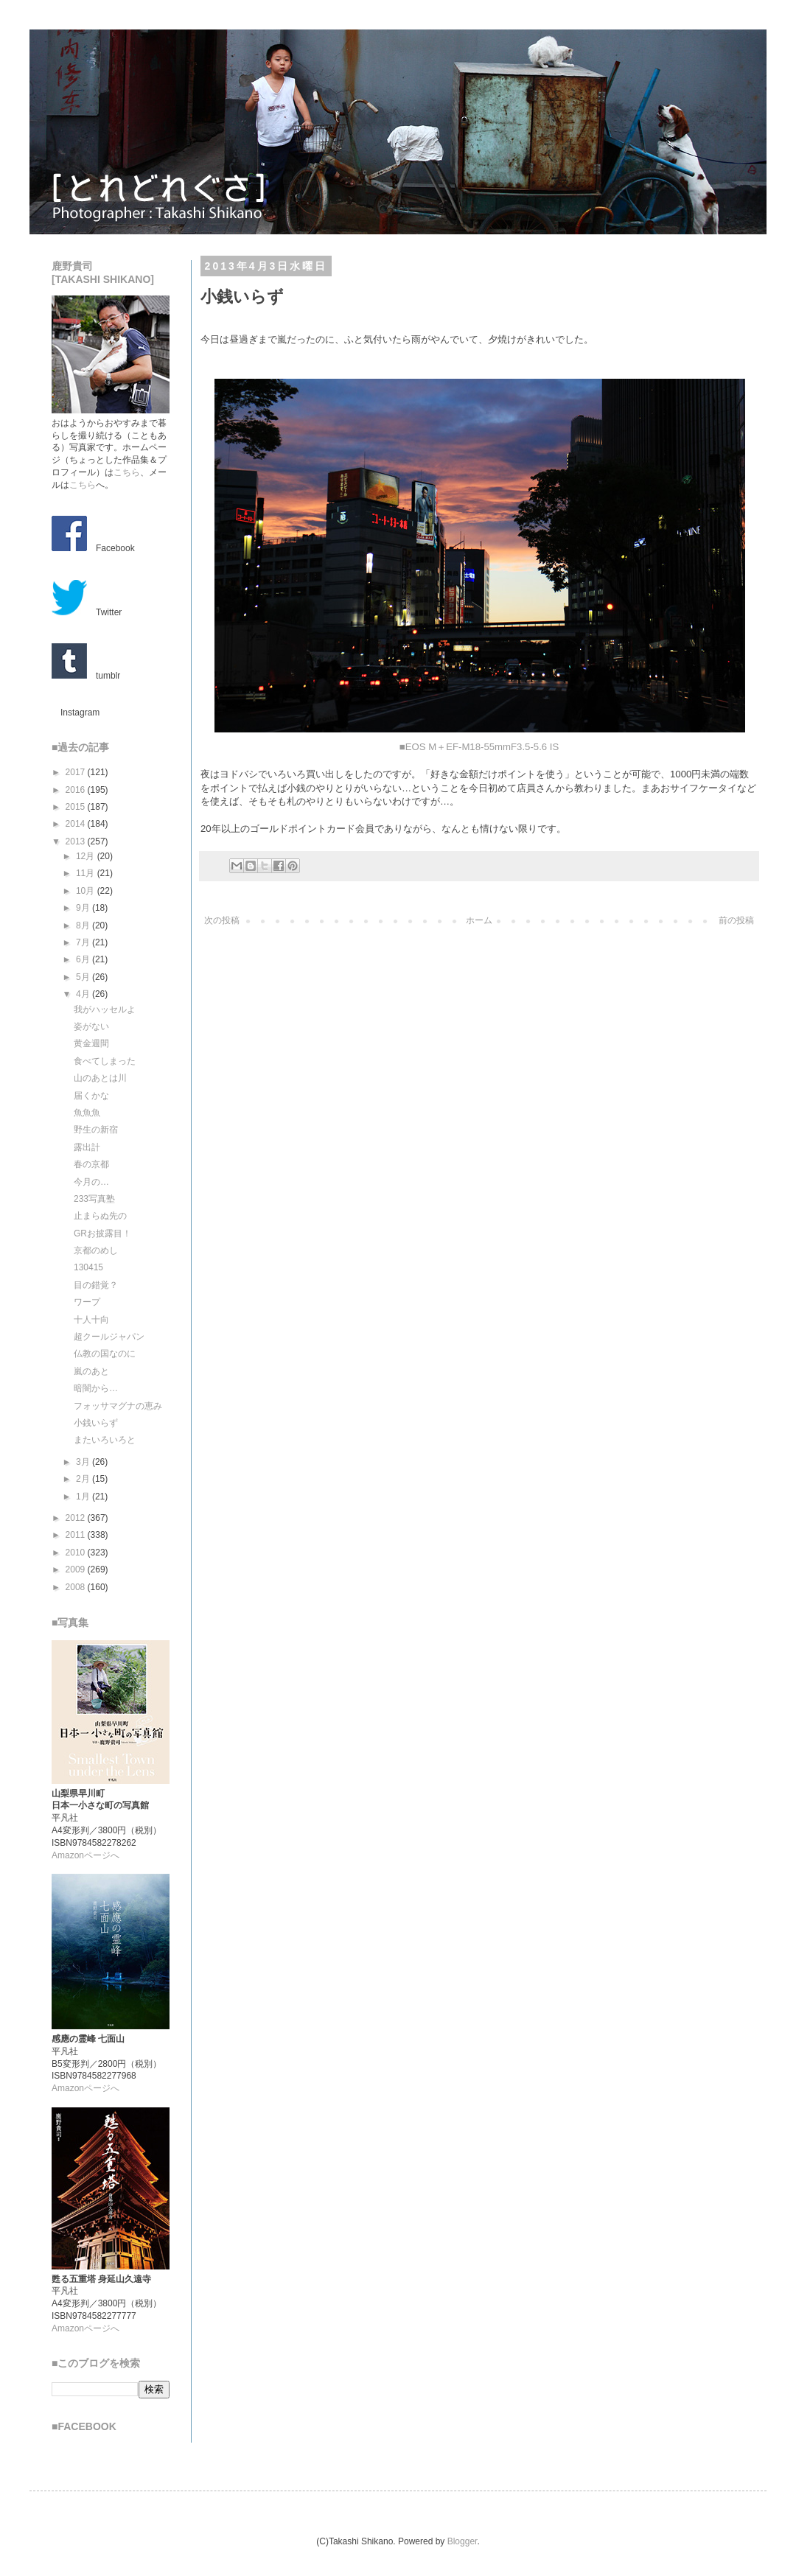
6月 (84, 959)
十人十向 (91, 1320)
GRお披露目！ (102, 1233)
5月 (84, 977)
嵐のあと (91, 1371)
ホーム (479, 920)
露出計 (87, 1147)
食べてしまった (105, 1061)
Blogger (462, 2541)
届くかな (91, 1096)
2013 (77, 841)
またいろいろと (105, 1440)
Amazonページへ (85, 1855)
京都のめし (96, 1250)
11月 (86, 873)
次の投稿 (222, 920)
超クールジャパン (109, 1336)
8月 (84, 925)
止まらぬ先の (100, 1216)
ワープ (87, 1302)
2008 (77, 1587)
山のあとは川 (100, 1078)
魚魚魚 (87, 1112)
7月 (84, 942)
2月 (84, 1479)
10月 (86, 891)
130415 (88, 1267)
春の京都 (91, 1164)
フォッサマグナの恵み (118, 1406)
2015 (77, 807)
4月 (84, 994)
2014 (77, 824)
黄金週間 (91, 1043)
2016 (77, 790)
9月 (84, 908)
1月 (84, 1496)
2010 (77, 1552)
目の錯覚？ (96, 1285)
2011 (77, 1535)
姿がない (91, 1026)
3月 (84, 1462)
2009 (77, 1569)
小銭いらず (96, 1423)
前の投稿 (736, 920)
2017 (77, 772)
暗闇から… (96, 1388)
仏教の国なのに (105, 1353)
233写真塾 (94, 1199)
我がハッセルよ (105, 1009)
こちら (127, 472)
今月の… (91, 1182)
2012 (77, 1518)
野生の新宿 (96, 1129)
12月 (86, 856)
